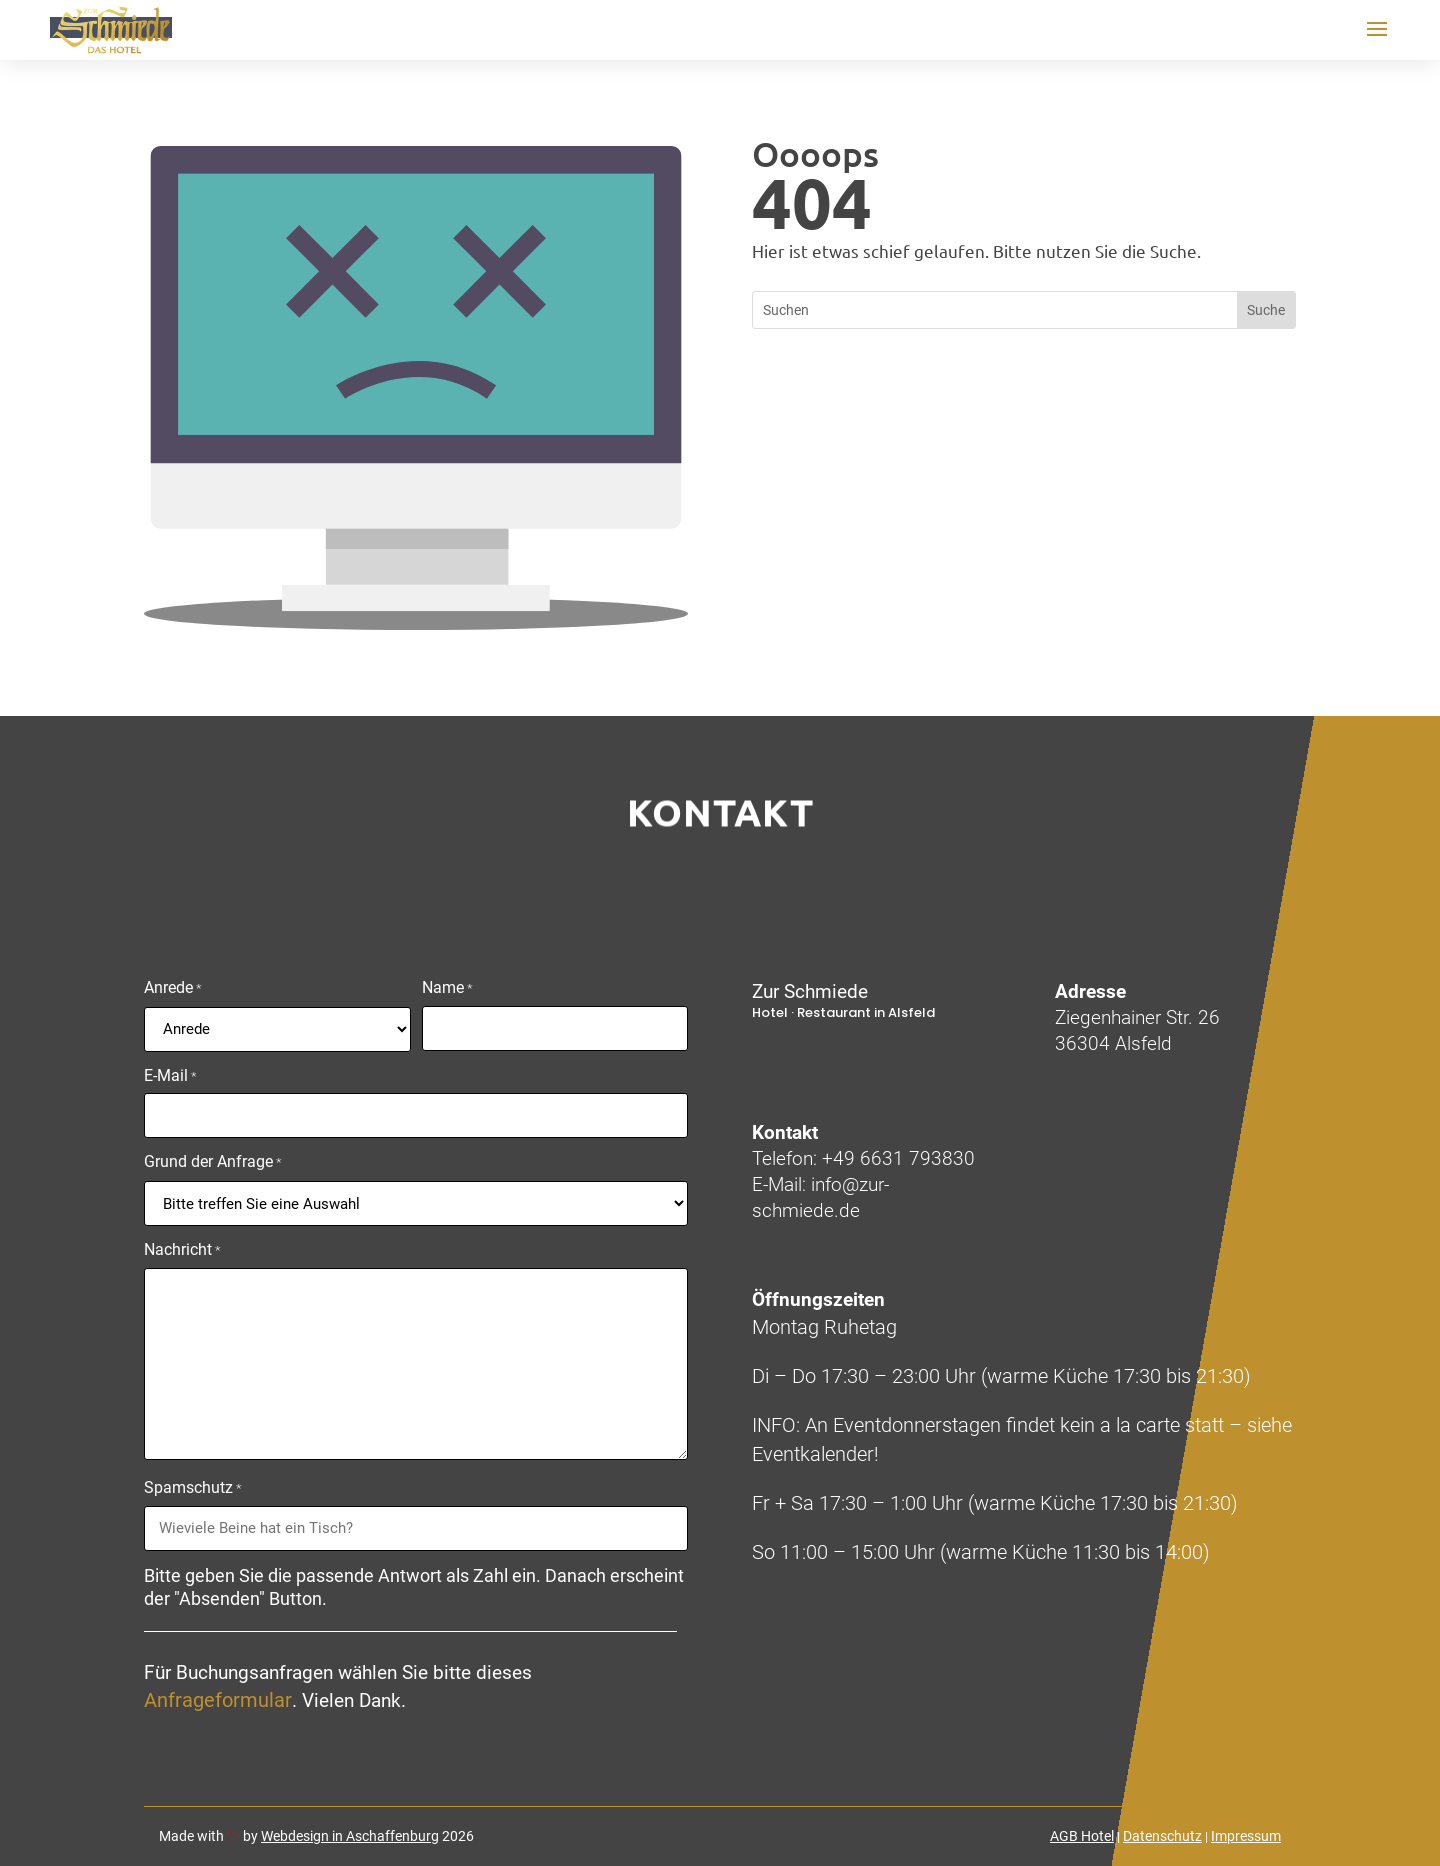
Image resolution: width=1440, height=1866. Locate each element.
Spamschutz (193, 1489)
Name (447, 989)
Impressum (1246, 1836)
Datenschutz (1162, 1836)
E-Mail (170, 1077)
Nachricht (182, 1251)
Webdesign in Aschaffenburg (350, 1836)
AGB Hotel (1082, 1836)
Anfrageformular (218, 1700)
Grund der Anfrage (213, 1163)
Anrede (173, 989)
